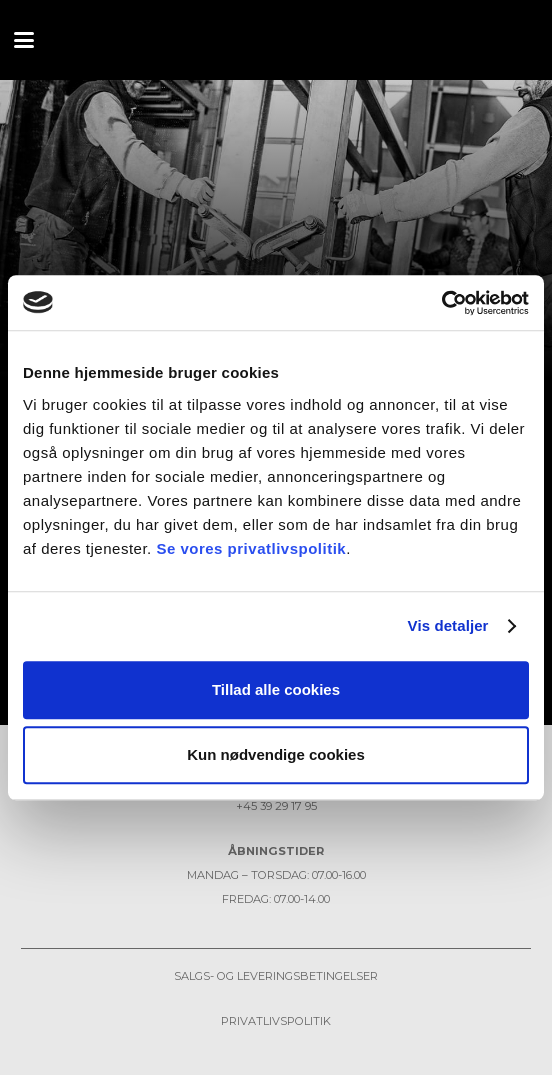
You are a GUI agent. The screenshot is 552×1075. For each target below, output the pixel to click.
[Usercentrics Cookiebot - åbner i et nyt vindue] (441, 303)
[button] (24, 40)
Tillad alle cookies (276, 689)
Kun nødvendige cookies (276, 754)
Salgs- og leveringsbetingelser (276, 976)
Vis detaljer (448, 625)
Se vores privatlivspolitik (251, 548)
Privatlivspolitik (276, 1021)
